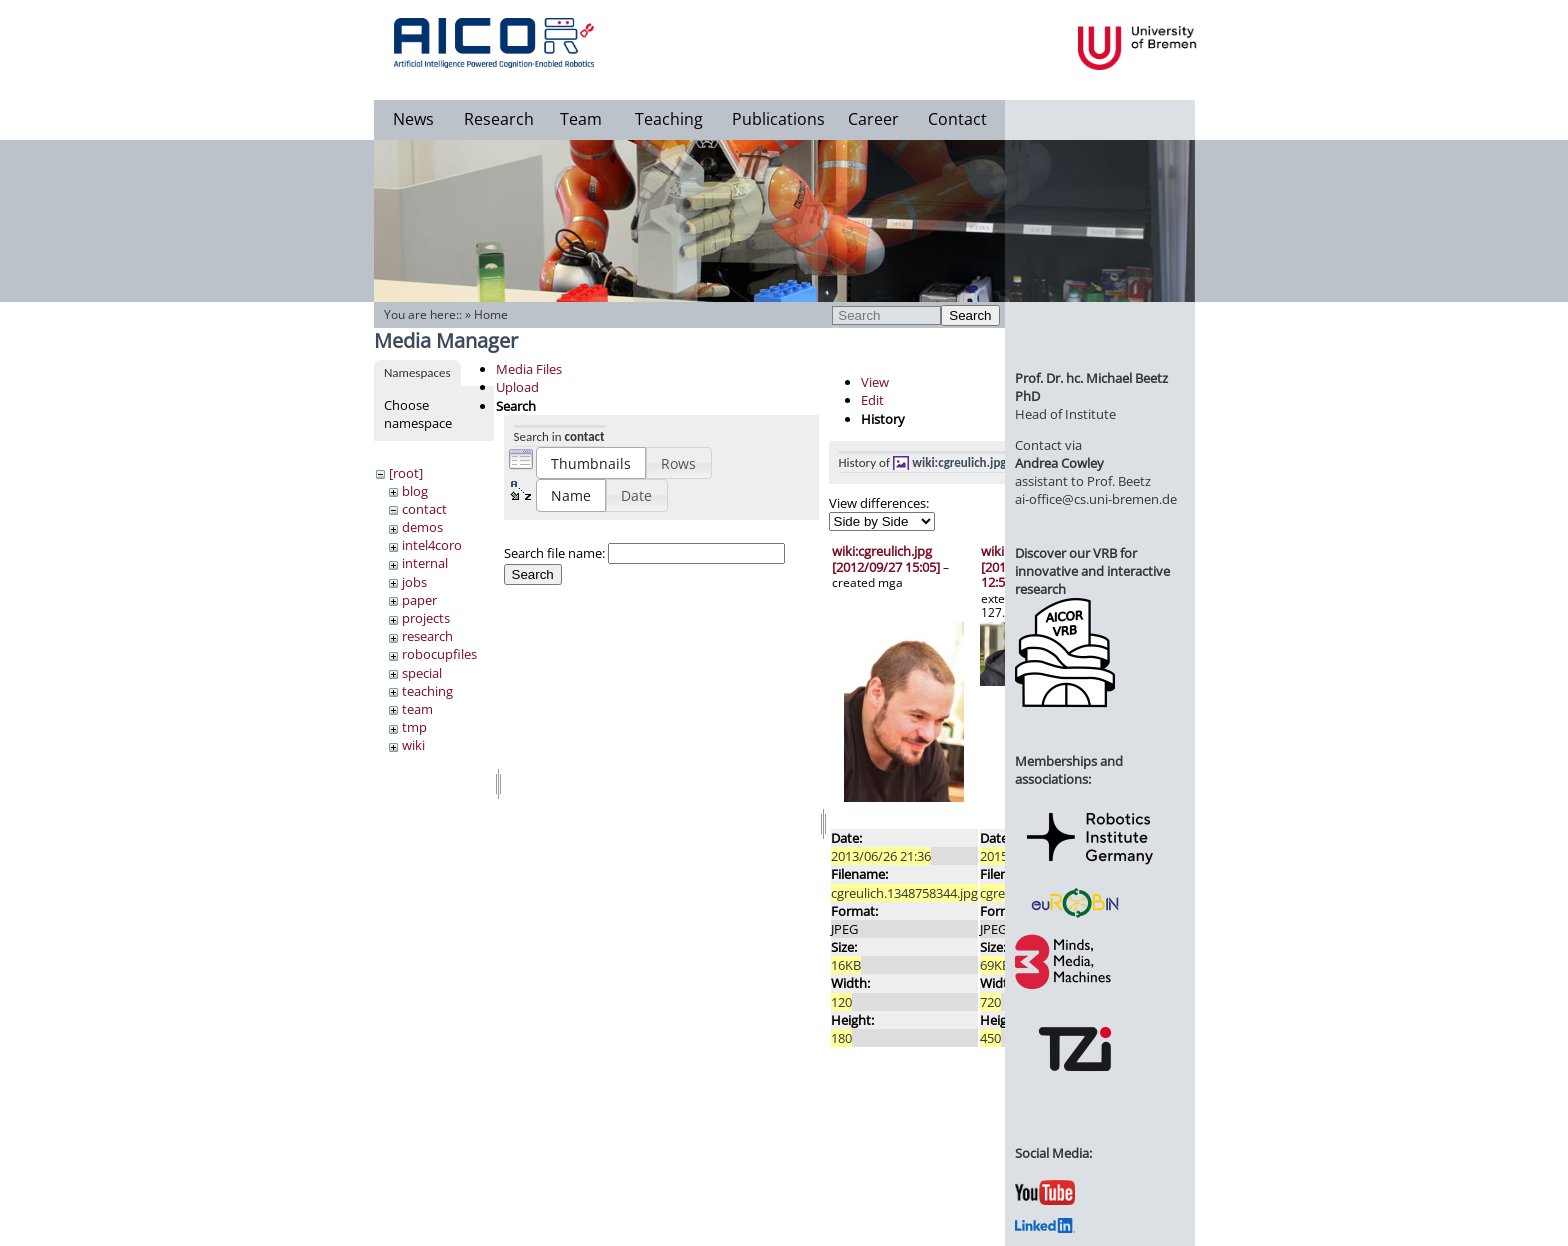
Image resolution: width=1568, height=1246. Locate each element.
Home (491, 314)
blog (415, 491)
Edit (872, 400)
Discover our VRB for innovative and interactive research (1092, 571)
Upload (517, 387)
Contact (957, 119)
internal (425, 563)
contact (424, 509)
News (413, 119)
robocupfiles (439, 654)
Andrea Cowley (1059, 463)
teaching (427, 691)
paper (419, 600)
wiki (413, 745)
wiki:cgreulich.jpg (959, 462)
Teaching (669, 119)
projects (426, 618)
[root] (406, 473)
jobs (414, 582)
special (422, 673)
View (875, 382)
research (427, 636)
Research (499, 119)
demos (422, 527)
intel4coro (432, 545)
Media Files (529, 369)
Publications (778, 119)
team (417, 709)
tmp (414, 727)
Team (581, 119)
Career (873, 119)
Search (970, 315)
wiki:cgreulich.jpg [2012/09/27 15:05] (886, 559)
